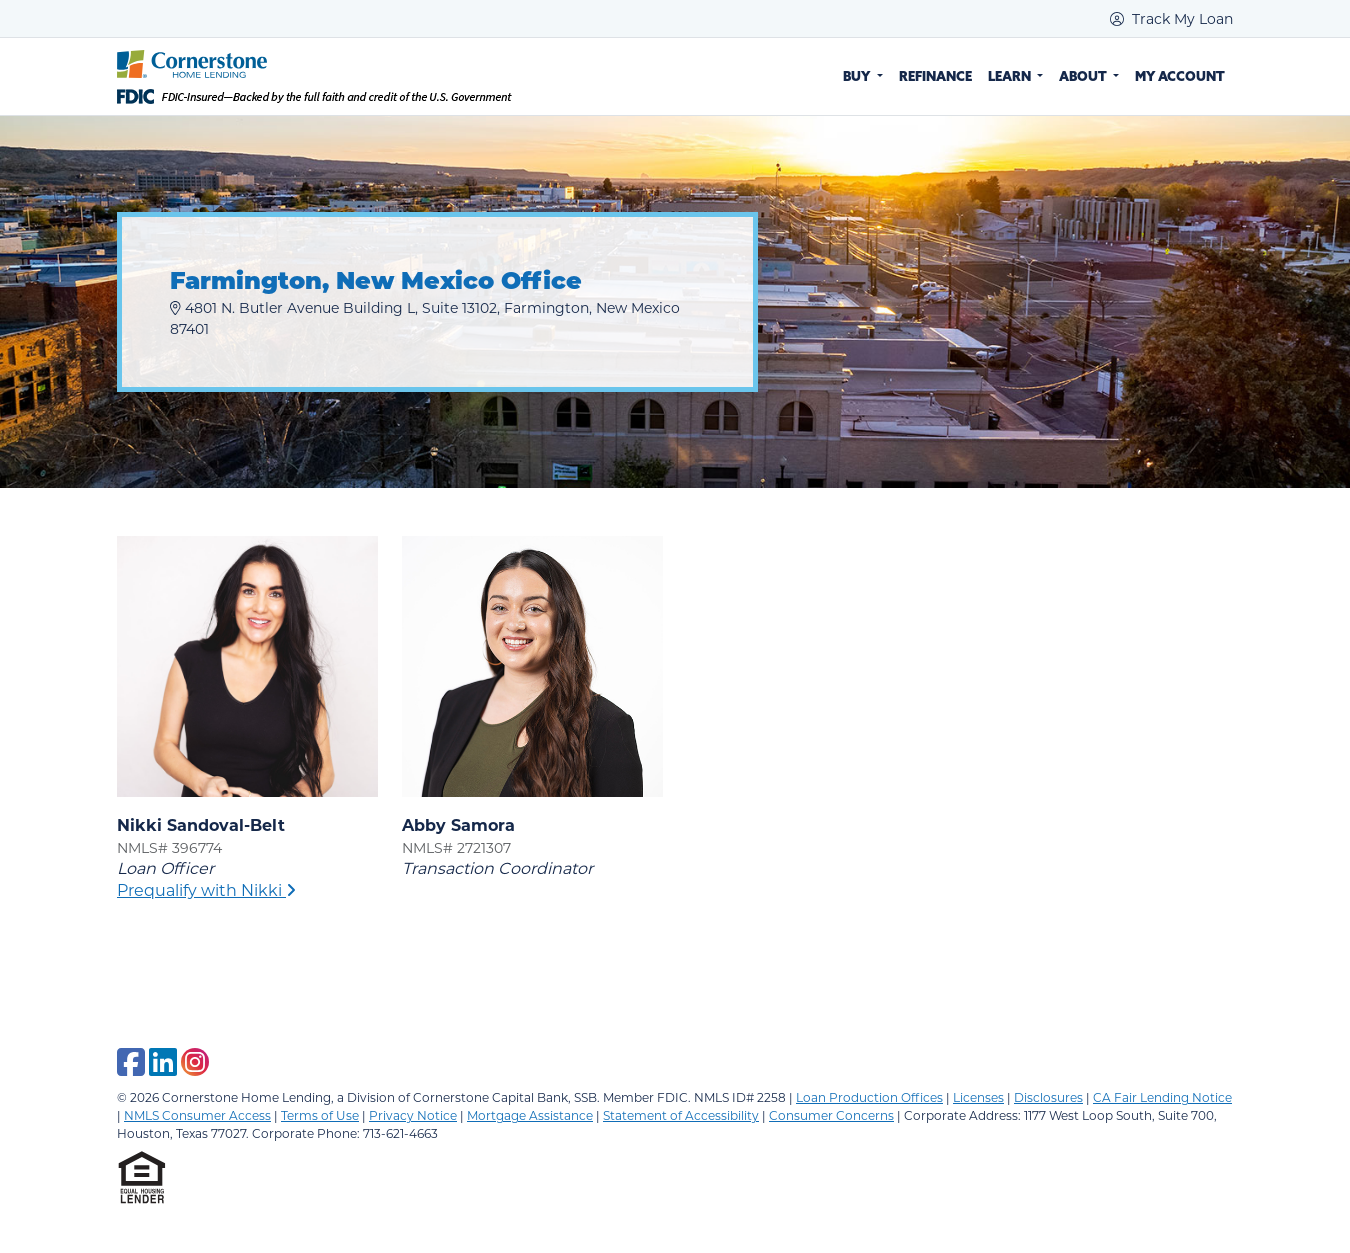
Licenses (978, 1097)
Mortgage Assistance (530, 1115)
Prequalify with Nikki (206, 889)
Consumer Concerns (831, 1115)
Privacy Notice (413, 1115)
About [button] (1084, 76)
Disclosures (1048, 1097)
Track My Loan (1171, 18)
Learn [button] (1011, 76)
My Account (1180, 76)
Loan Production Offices (869, 1097)
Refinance (935, 76)
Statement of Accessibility (681, 1115)
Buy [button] (858, 76)
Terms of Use (320, 1115)
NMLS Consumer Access (197, 1115)
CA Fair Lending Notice (1162, 1097)
